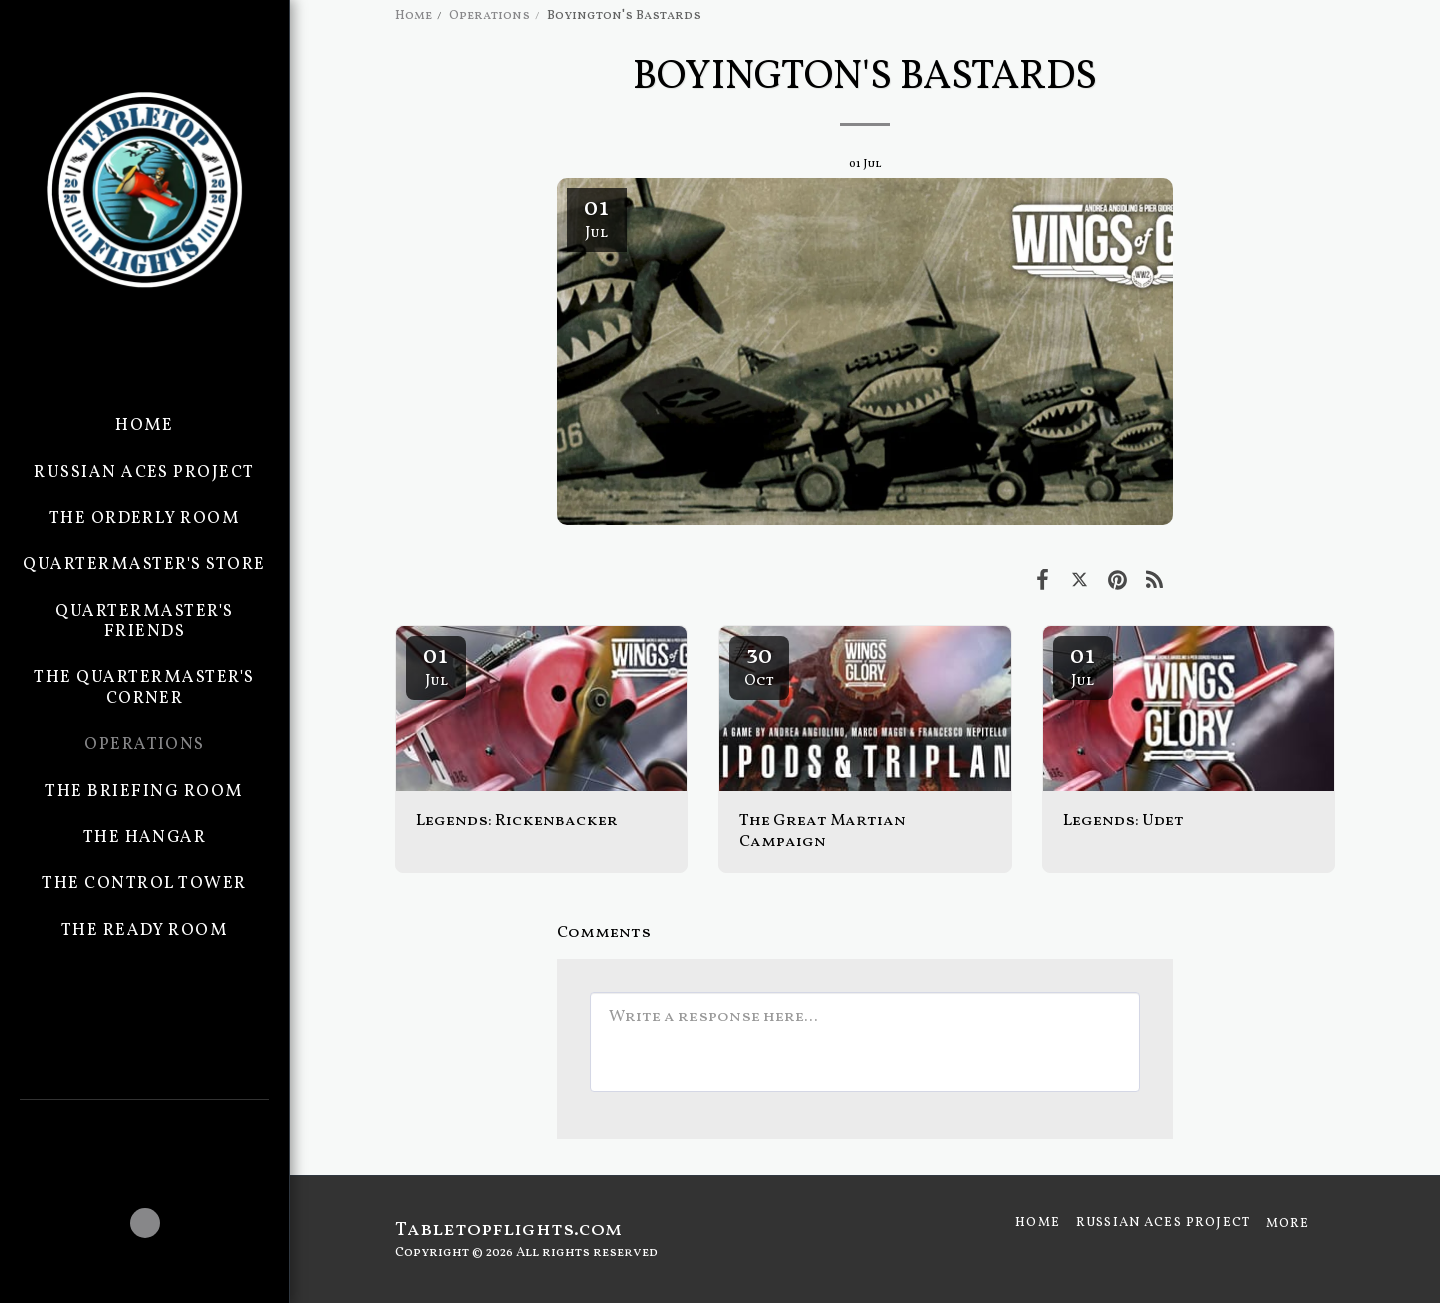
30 (759, 665)
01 (436, 665)
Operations (489, 15)
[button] (144, 1127)
